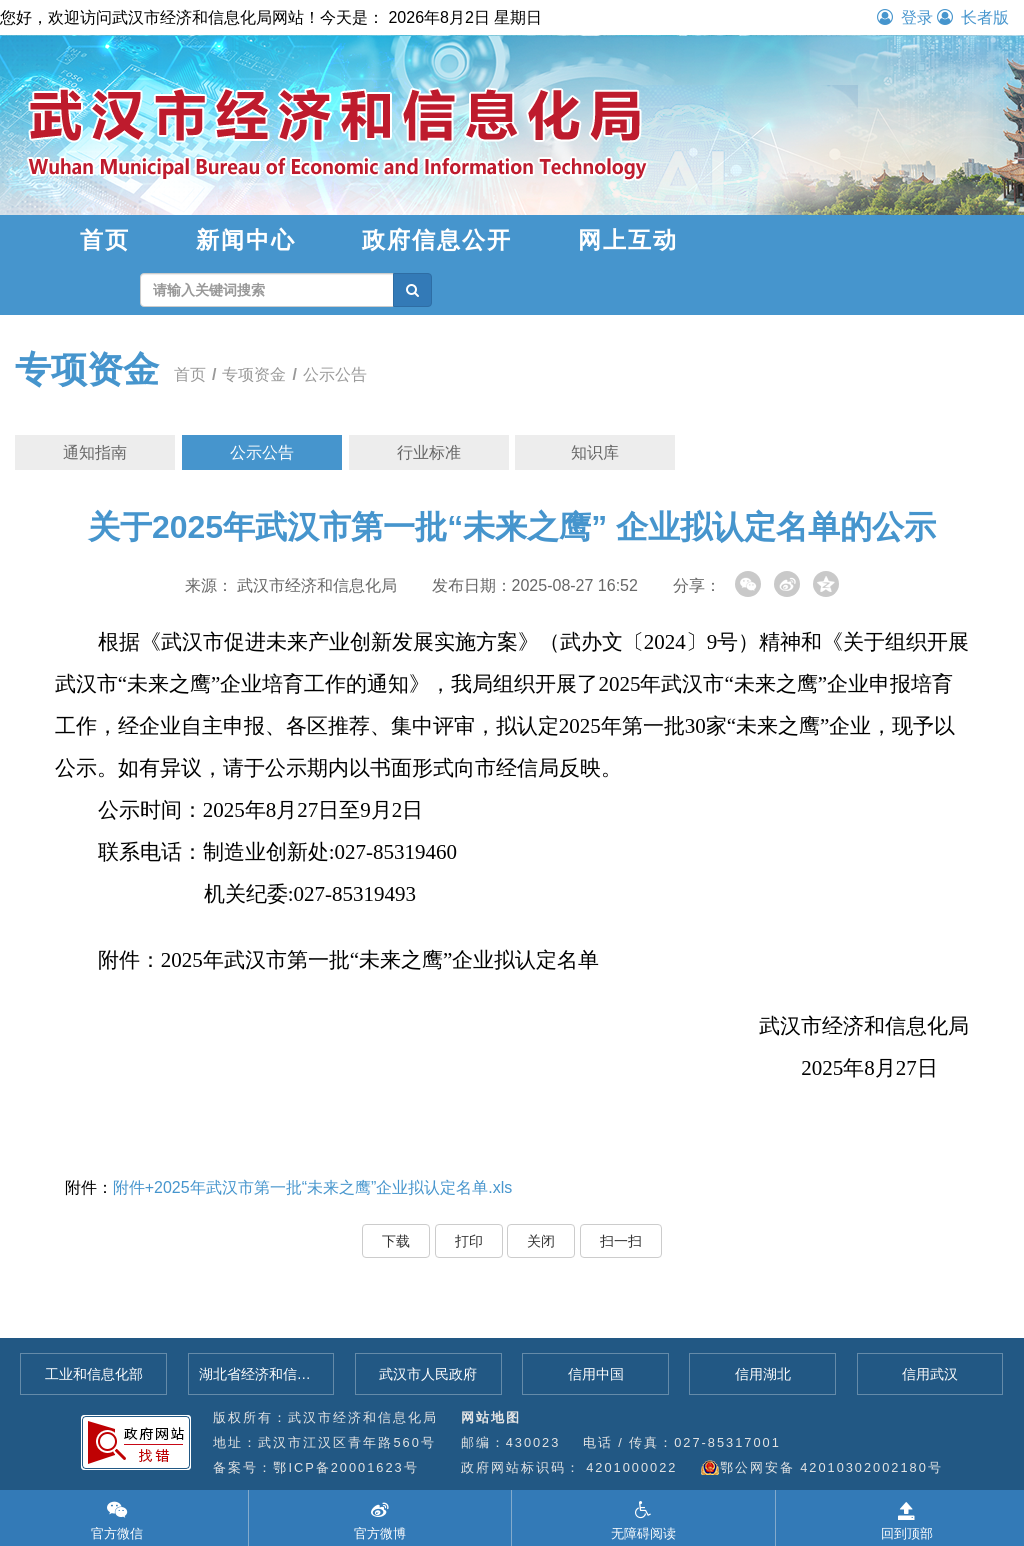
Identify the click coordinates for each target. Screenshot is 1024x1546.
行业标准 (429, 452)
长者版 (973, 17)
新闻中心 (246, 240)
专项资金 (87, 369)
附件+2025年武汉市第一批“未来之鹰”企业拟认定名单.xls (313, 1187)
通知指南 (95, 452)
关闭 (541, 1241)
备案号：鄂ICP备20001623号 (315, 1467)
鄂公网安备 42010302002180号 (831, 1467)
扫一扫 (621, 1241)
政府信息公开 (437, 240)
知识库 (595, 452)
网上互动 (628, 240)
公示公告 (335, 374)
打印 (469, 1241)
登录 (905, 17)
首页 (105, 240)
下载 (396, 1241)
